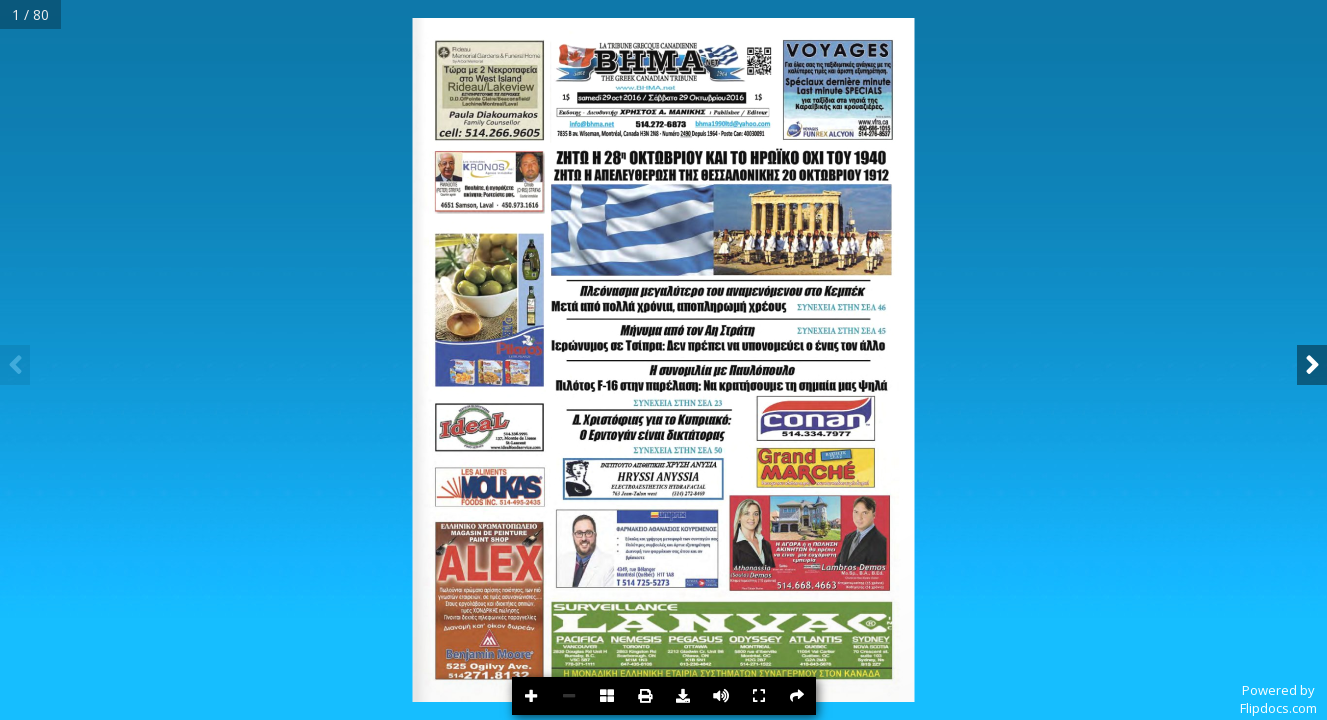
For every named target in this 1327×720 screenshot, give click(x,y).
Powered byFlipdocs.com (1278, 699)
